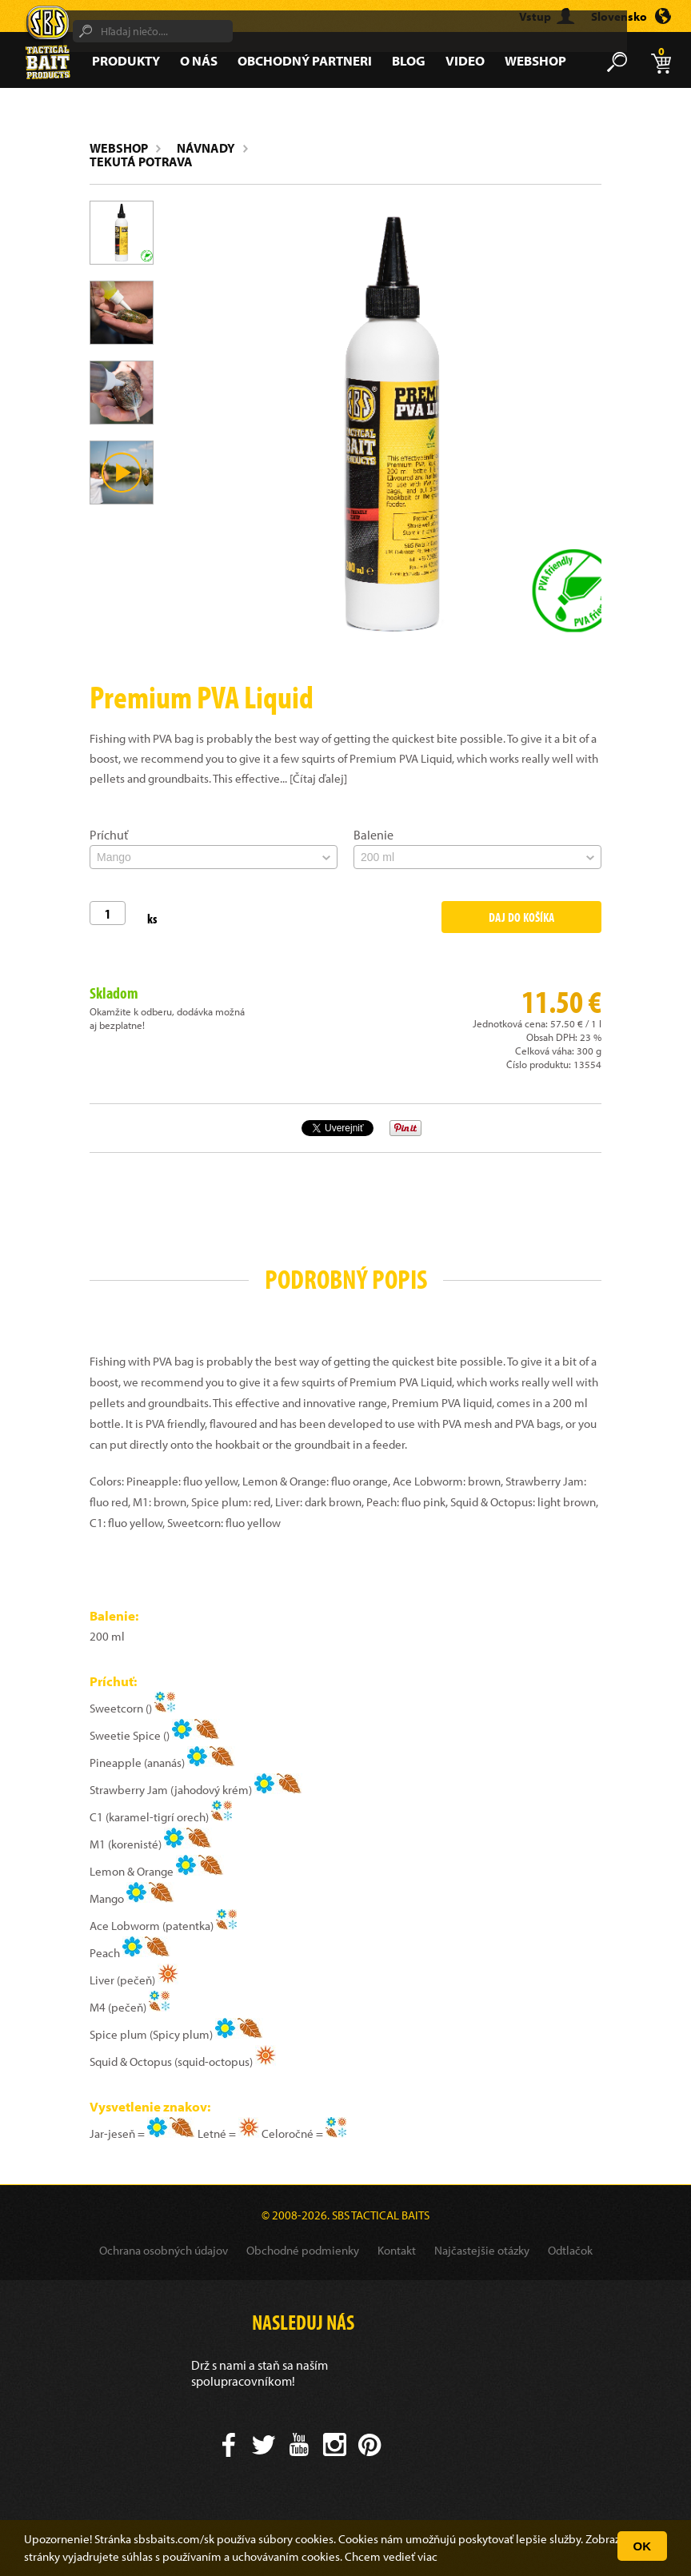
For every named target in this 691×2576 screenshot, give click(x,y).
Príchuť (109, 834)
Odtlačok (570, 2250)
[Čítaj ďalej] (318, 778)
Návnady (206, 148)
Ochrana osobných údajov (163, 2250)
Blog (408, 60)
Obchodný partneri (305, 60)
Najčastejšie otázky (481, 2250)
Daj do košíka (521, 917)
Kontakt (396, 2250)
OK (642, 2546)
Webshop (535, 60)
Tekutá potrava (141, 161)
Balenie (373, 834)
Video (465, 60)
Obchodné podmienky (302, 2250)
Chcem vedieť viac (391, 2556)
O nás (199, 60)
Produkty (126, 60)
